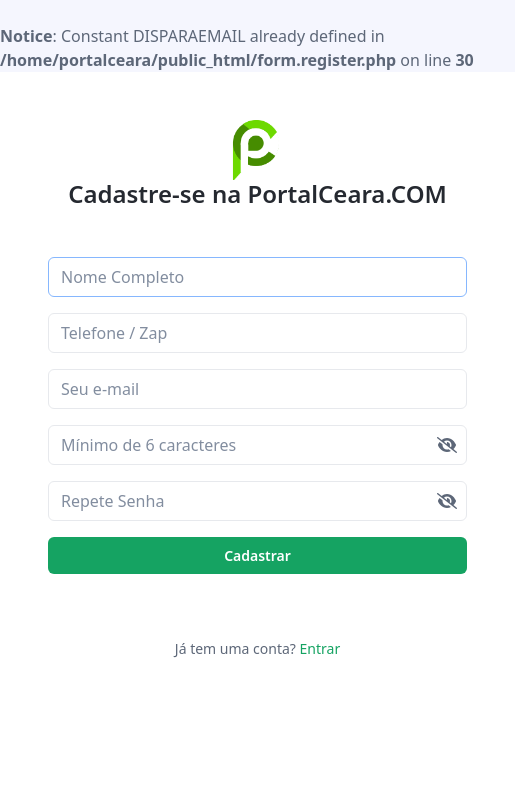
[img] (447, 445)
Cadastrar (257, 555)
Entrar (318, 648)
